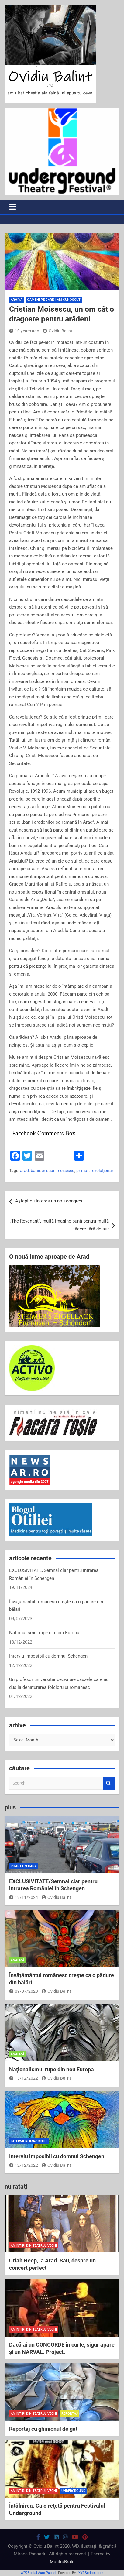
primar (82, 1170)
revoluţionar (102, 1170)
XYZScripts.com (90, 2573)
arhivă (16, 300)
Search (109, 1783)
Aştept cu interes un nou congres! (49, 1201)
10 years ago (24, 330)
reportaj (69, 2414)
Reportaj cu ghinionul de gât (43, 2429)
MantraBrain (62, 2561)
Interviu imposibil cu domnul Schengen (48, 1656)
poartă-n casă (23, 1866)
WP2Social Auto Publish (39, 2573)
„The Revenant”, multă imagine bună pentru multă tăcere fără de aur (59, 1225)
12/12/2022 (23, 2165)
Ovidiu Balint (57, 330)
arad (24, 1170)
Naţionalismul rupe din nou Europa (44, 1632)
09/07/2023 (23, 1991)
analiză (17, 1960)
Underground (73, 2491)
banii (35, 1170)
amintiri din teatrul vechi (34, 2246)
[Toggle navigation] (13, 207)
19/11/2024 (23, 1897)
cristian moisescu (58, 1170)
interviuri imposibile (29, 2141)
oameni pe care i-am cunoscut (54, 300)
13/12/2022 (23, 2078)
